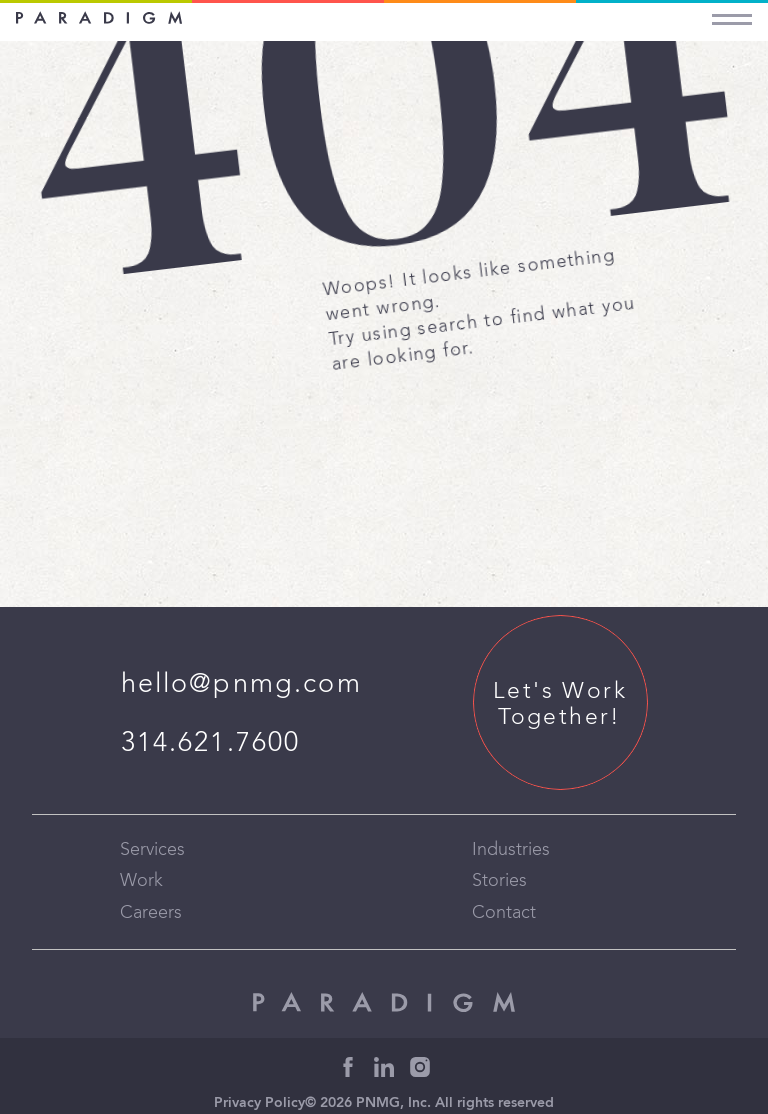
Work (141, 881)
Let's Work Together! (560, 704)
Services (152, 850)
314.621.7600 (211, 743)
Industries (511, 850)
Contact (504, 913)
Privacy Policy (259, 1103)
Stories (499, 881)
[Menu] (732, 14)
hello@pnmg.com (241, 684)
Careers (151, 913)
